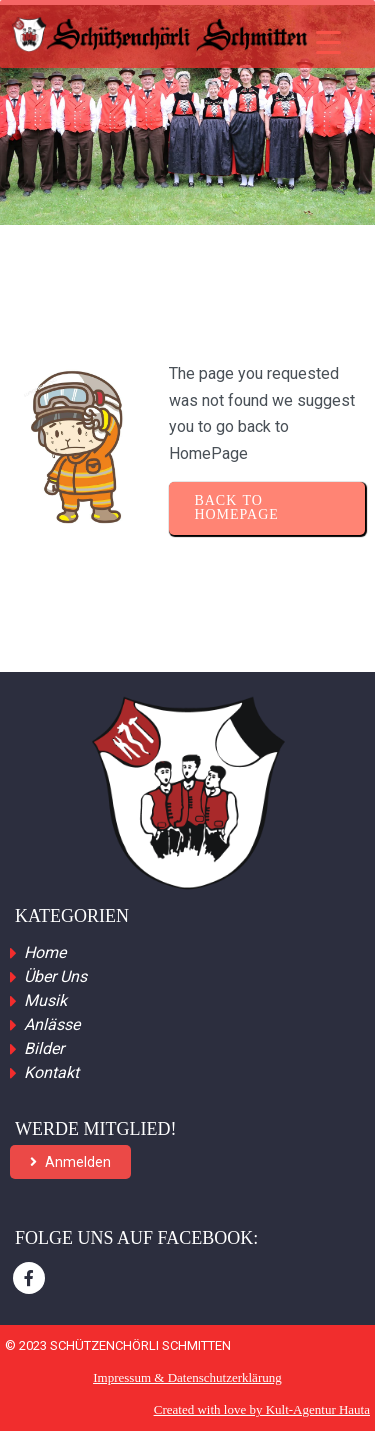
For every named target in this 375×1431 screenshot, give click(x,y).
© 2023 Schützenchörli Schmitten (118, 1345)
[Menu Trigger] (328, 42)
